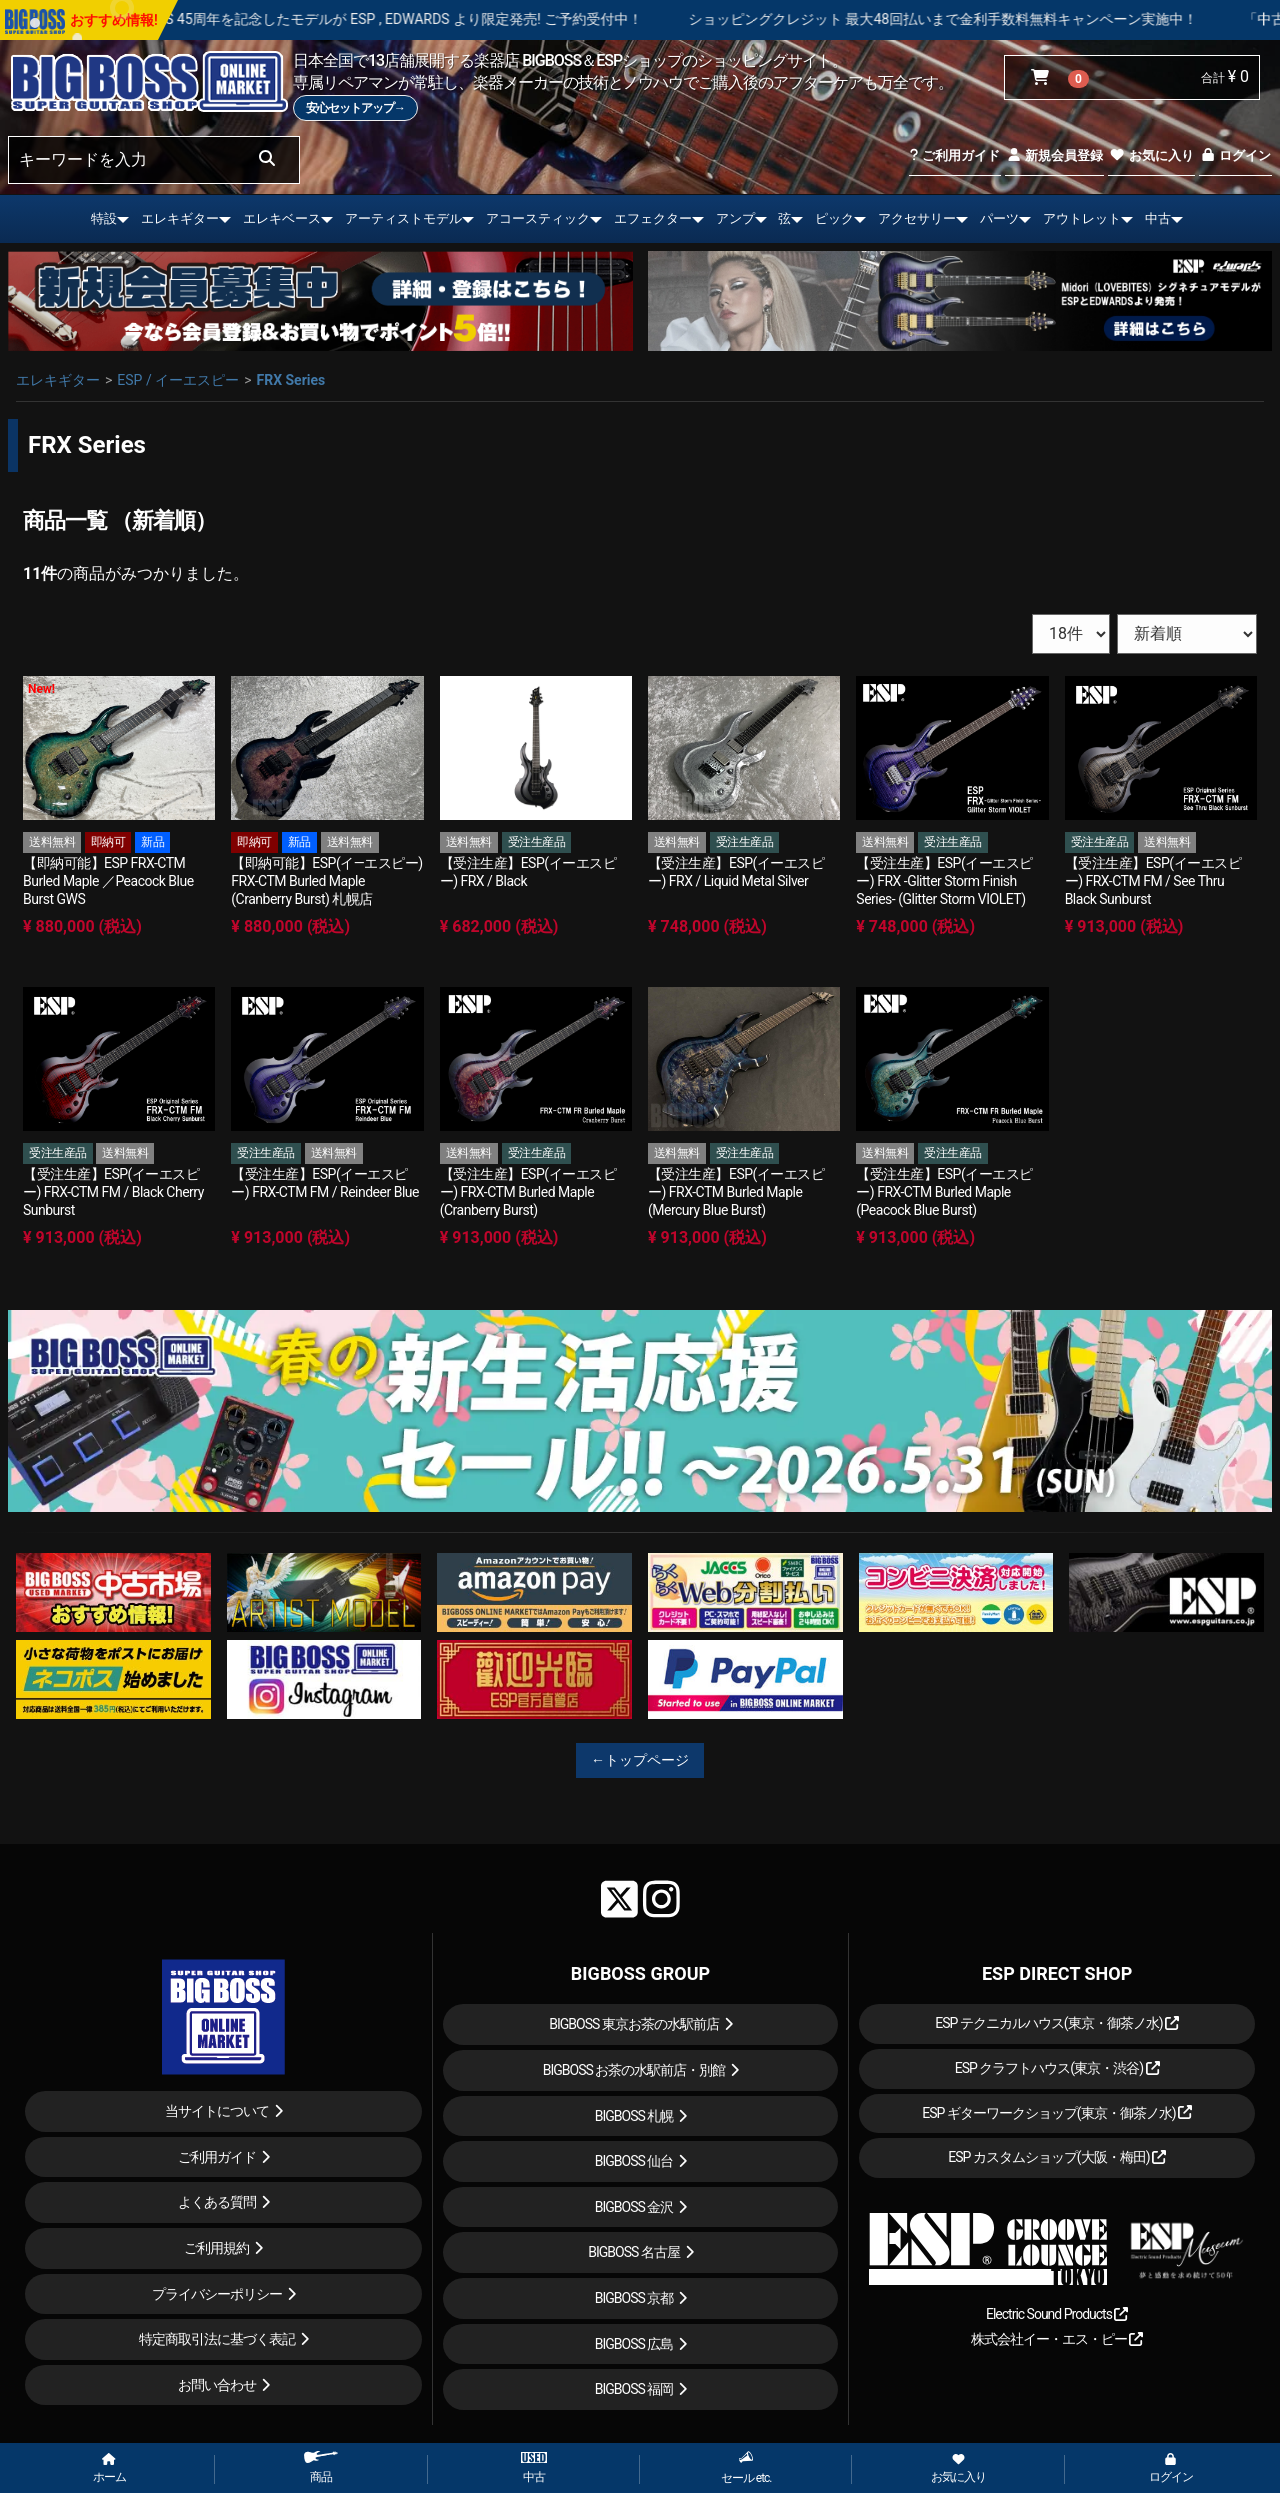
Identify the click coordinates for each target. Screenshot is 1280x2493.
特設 (104, 218)
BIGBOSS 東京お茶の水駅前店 (634, 2024)
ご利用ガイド (954, 155)
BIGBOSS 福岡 (634, 2389)
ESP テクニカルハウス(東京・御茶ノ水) (1057, 2023)
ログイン (1235, 155)
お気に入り (1151, 155)
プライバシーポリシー (217, 2294)
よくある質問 (217, 2202)
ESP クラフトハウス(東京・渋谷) (1057, 2068)
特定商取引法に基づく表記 (217, 2339)
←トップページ (640, 1760)
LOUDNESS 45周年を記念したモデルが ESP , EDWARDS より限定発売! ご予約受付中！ (435, 19)
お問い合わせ (217, 2385)
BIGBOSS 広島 (634, 2344)
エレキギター (180, 218)
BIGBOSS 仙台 (634, 2161)
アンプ (735, 218)
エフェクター (653, 218)
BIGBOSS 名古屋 (634, 2252)
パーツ (999, 218)
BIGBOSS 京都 (634, 2298)
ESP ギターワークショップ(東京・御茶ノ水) (1057, 2113)
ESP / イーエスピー (178, 380)
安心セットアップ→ (355, 108)
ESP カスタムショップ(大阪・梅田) (1057, 2157)
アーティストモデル (403, 218)
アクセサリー (917, 218)
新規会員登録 (1054, 155)
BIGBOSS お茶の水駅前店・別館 (634, 2070)
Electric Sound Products (1057, 2314)
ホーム (109, 2469)
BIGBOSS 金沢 (634, 2207)
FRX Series (290, 380)
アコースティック (538, 218)
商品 (321, 2467)
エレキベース (282, 218)
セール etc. (746, 2467)
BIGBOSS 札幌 (634, 2116)
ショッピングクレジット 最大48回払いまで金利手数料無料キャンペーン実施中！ (1004, 19)
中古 (1158, 218)
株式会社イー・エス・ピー (1057, 2339)
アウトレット (1082, 218)
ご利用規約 (216, 2248)
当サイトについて (217, 2111)
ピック (834, 218)
